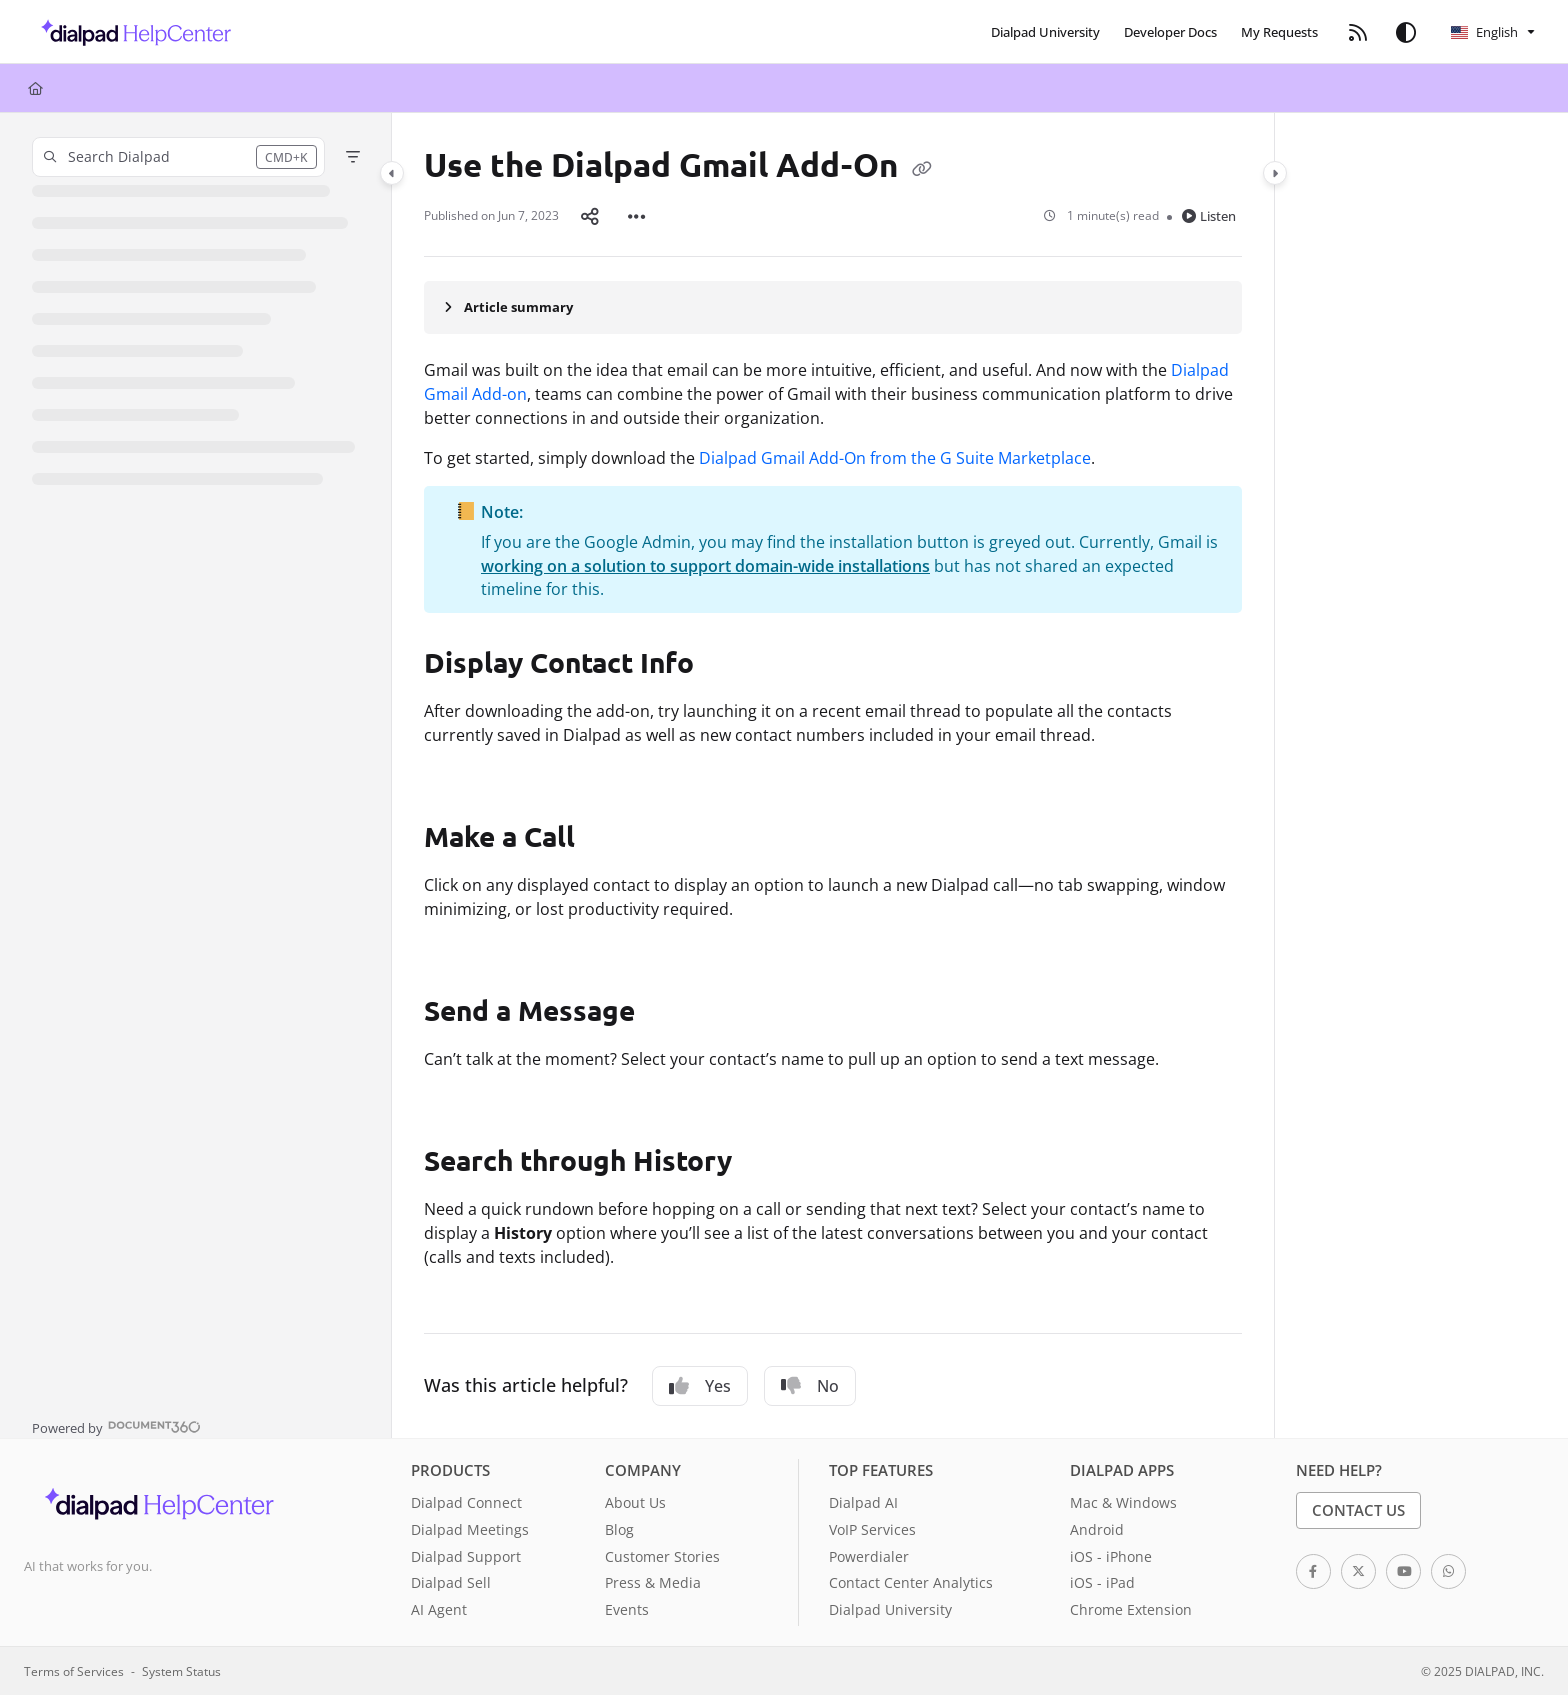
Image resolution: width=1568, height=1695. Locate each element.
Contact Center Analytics (911, 1582)
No (810, 1386)
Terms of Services (74, 1671)
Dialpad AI (863, 1502)
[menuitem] (1045, 32)
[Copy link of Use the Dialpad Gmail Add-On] (922, 168)
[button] (130, 32)
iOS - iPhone (1111, 1556)
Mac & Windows (1123, 1502)
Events (627, 1609)
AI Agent (439, 1609)
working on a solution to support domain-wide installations (705, 566)
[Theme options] (1406, 32)
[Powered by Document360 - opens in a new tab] (116, 1426)
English (1484, 32)
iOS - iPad (1102, 1582)
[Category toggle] (392, 173)
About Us (635, 1502)
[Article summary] (833, 307)
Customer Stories (662, 1556)
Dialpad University (890, 1609)
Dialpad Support (466, 1556)
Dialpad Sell (451, 1582)
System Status (181, 1671)
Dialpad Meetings (470, 1529)
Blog (619, 1529)
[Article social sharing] (590, 216)
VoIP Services (872, 1529)
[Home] (35, 88)
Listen (1209, 216)
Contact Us (1358, 1510)
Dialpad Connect (466, 1502)
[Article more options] (637, 216)
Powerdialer (869, 1556)
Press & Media (653, 1582)
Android (1097, 1529)
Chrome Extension (1131, 1609)
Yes (700, 1386)
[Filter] (353, 157)
